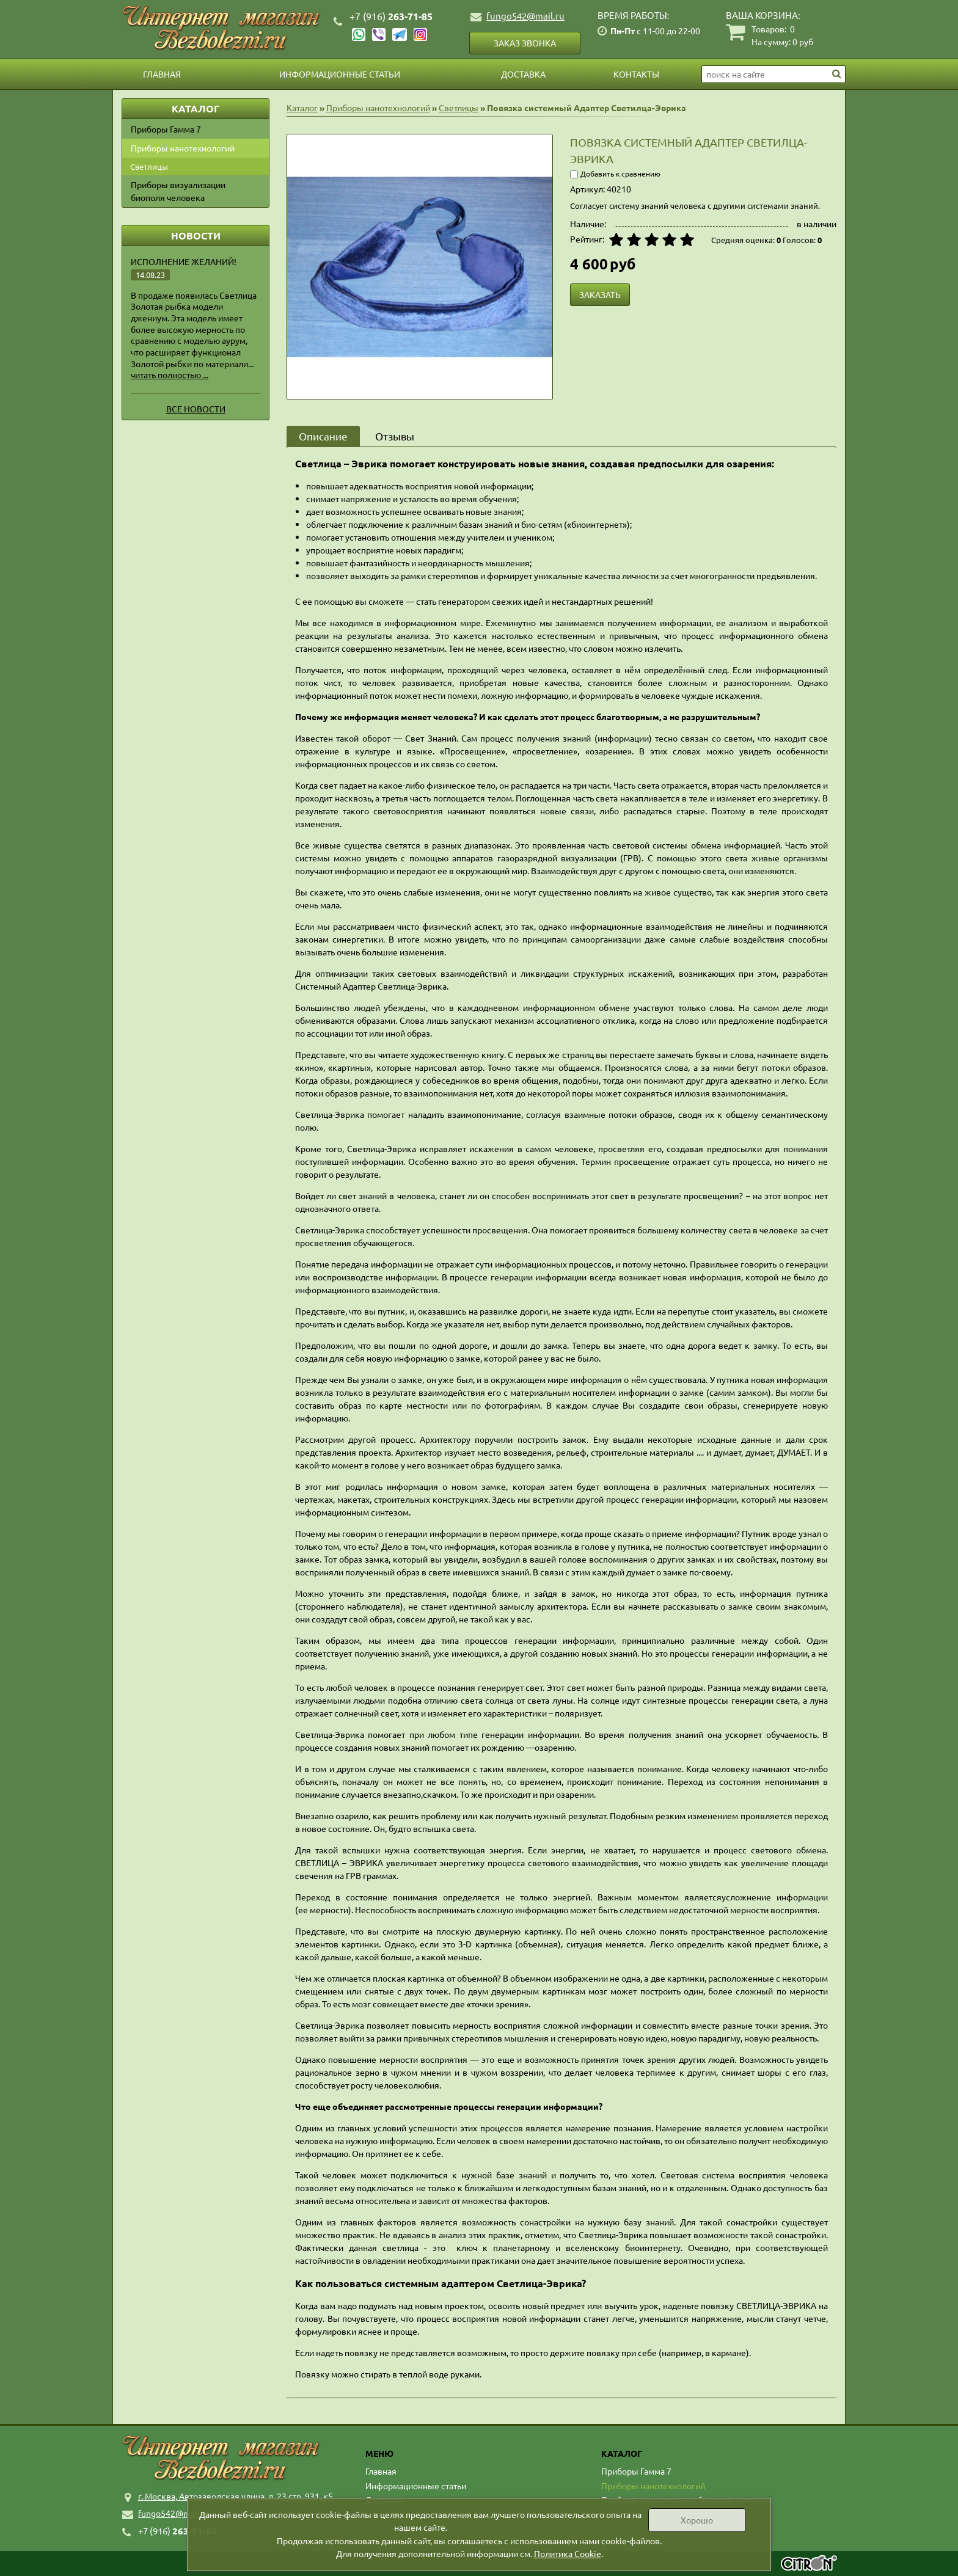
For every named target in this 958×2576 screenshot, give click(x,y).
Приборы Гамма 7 (166, 128)
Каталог (302, 107)
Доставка (523, 73)
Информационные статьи (339, 73)
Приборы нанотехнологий (183, 147)
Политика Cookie (567, 2553)
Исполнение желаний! (183, 261)
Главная (162, 73)
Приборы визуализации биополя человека (178, 191)
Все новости (195, 408)
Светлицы (149, 166)
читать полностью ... (169, 374)
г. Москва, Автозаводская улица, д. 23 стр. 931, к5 (235, 2495)
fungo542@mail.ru (525, 15)
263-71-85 (391, 16)
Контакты (636, 73)
